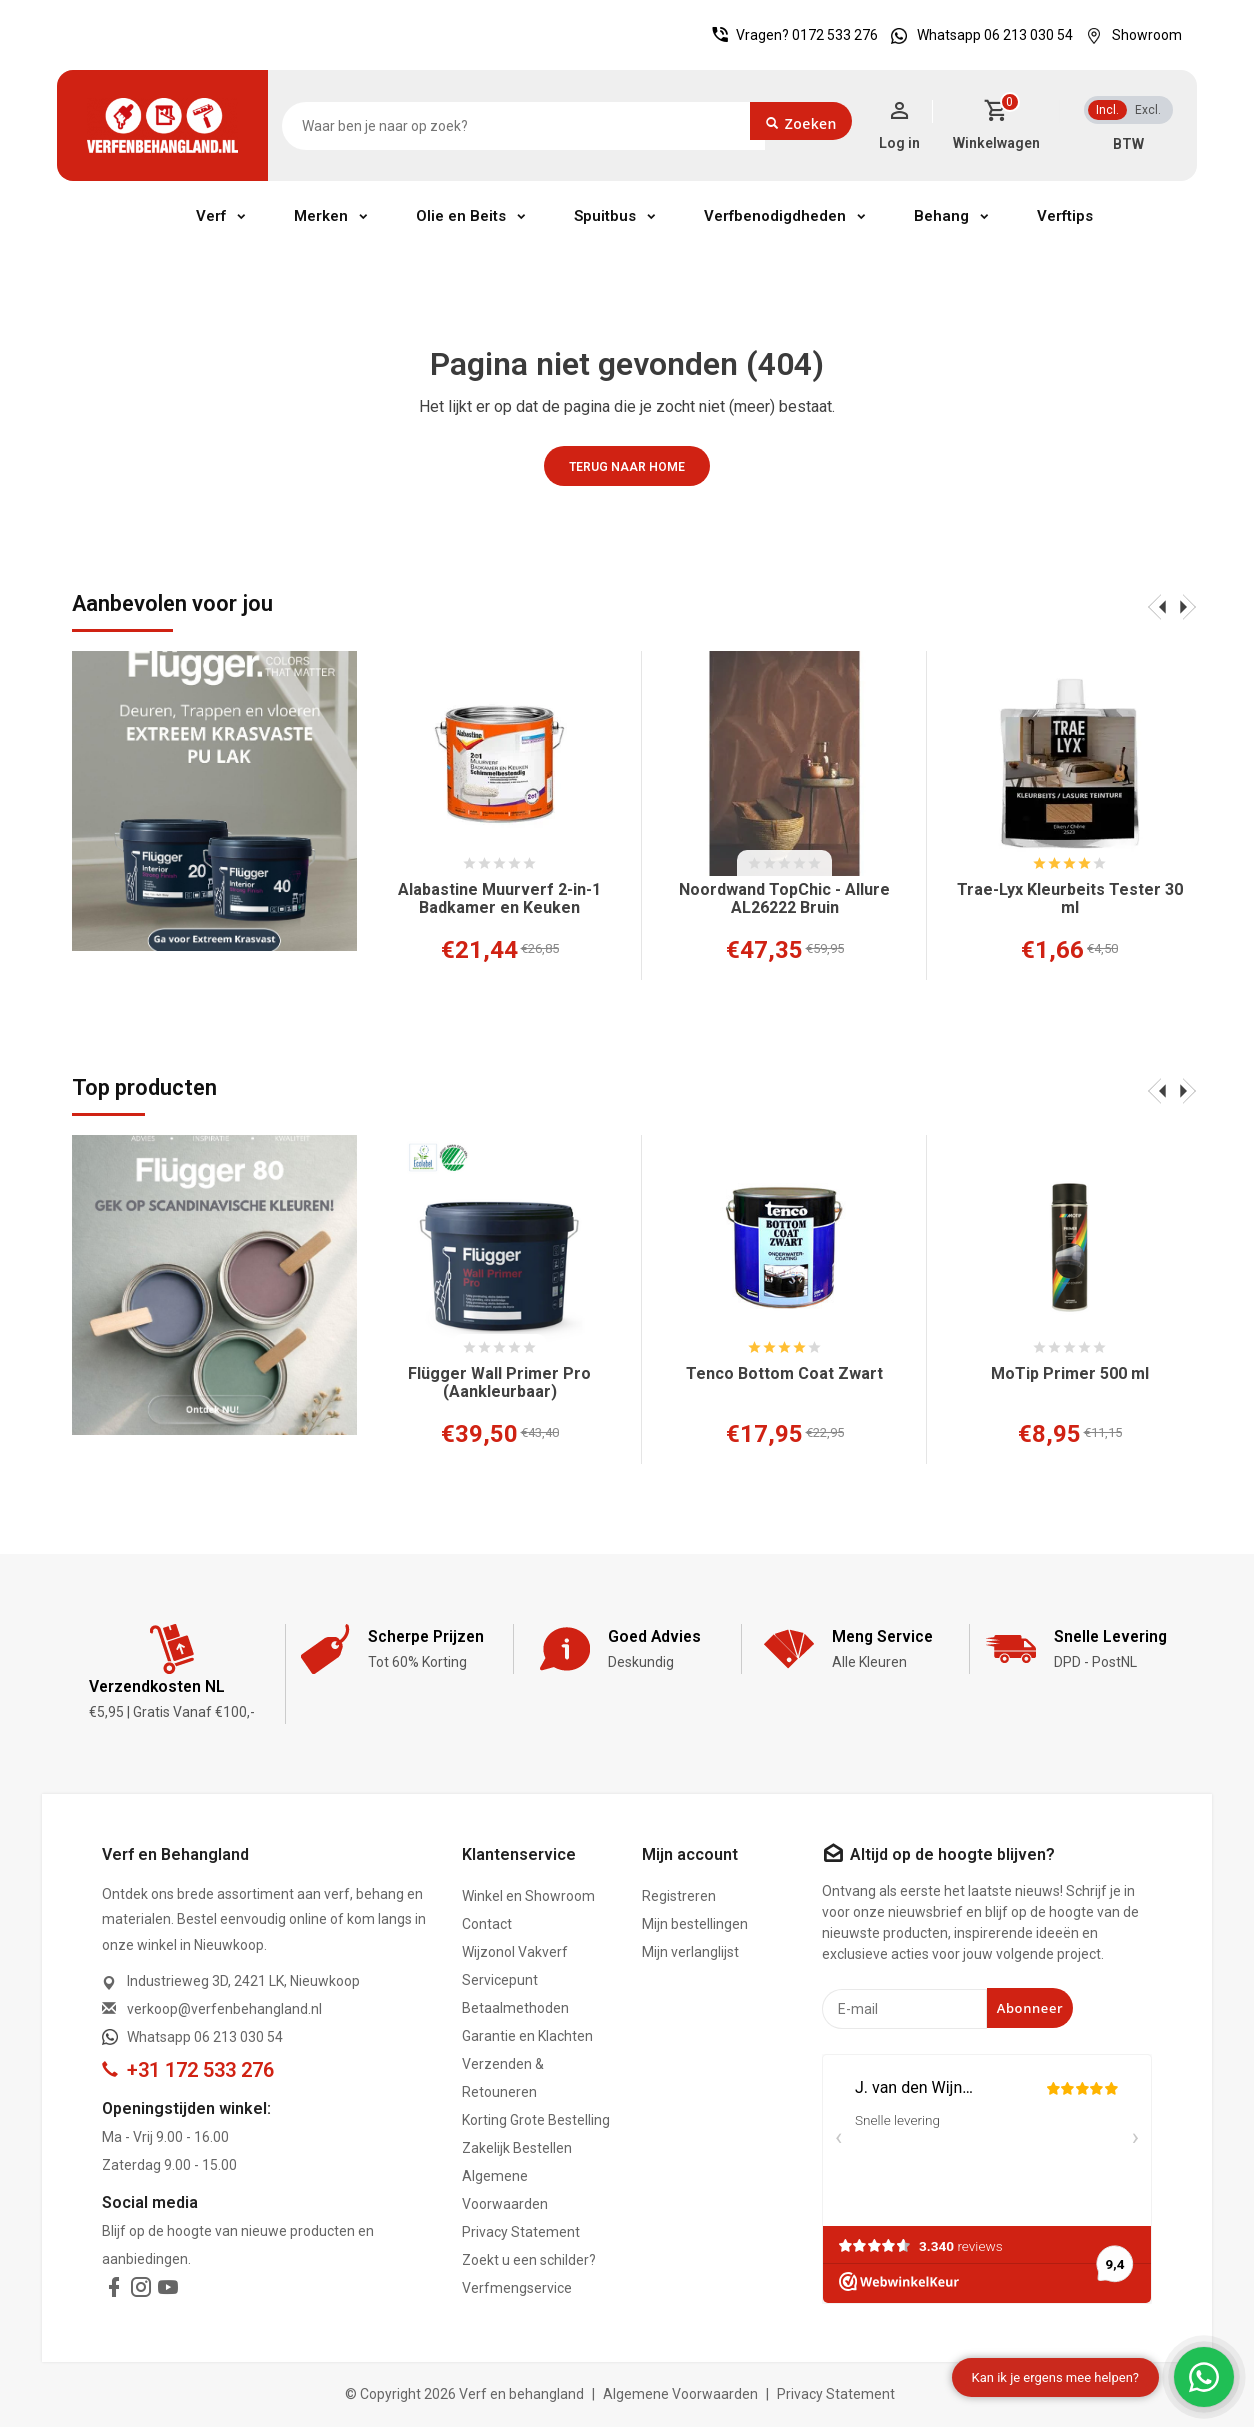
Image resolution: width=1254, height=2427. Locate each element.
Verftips (1065, 216)
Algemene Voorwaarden (505, 2190)
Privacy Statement (521, 2232)
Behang (941, 216)
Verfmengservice (517, 2288)
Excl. (1148, 110)
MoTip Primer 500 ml (1070, 1374)
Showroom (1129, 35)
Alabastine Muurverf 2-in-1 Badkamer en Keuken (499, 899)
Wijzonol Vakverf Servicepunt (515, 1966)
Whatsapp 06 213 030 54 (977, 35)
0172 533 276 (835, 35)
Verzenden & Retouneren (503, 2078)
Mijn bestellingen (695, 1924)
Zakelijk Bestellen (517, 2148)
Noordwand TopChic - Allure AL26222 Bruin (784, 899)
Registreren (679, 1896)
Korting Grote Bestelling (536, 2120)
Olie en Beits (461, 216)
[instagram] (141, 2291)
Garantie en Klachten (527, 2036)
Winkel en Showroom (528, 1896)
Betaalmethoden (515, 2008)
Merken (321, 216)
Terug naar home (627, 467)
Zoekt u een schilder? (529, 2260)
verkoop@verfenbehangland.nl (224, 2009)
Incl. (1107, 110)
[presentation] (1157, 606)
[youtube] (168, 2291)
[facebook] (114, 2291)
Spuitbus (605, 216)
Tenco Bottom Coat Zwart (784, 1374)
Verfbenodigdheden (775, 216)
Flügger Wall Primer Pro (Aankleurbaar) (499, 1383)
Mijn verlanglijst (690, 1952)
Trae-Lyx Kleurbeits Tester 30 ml (1070, 899)
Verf (211, 216)
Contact (487, 1924)
